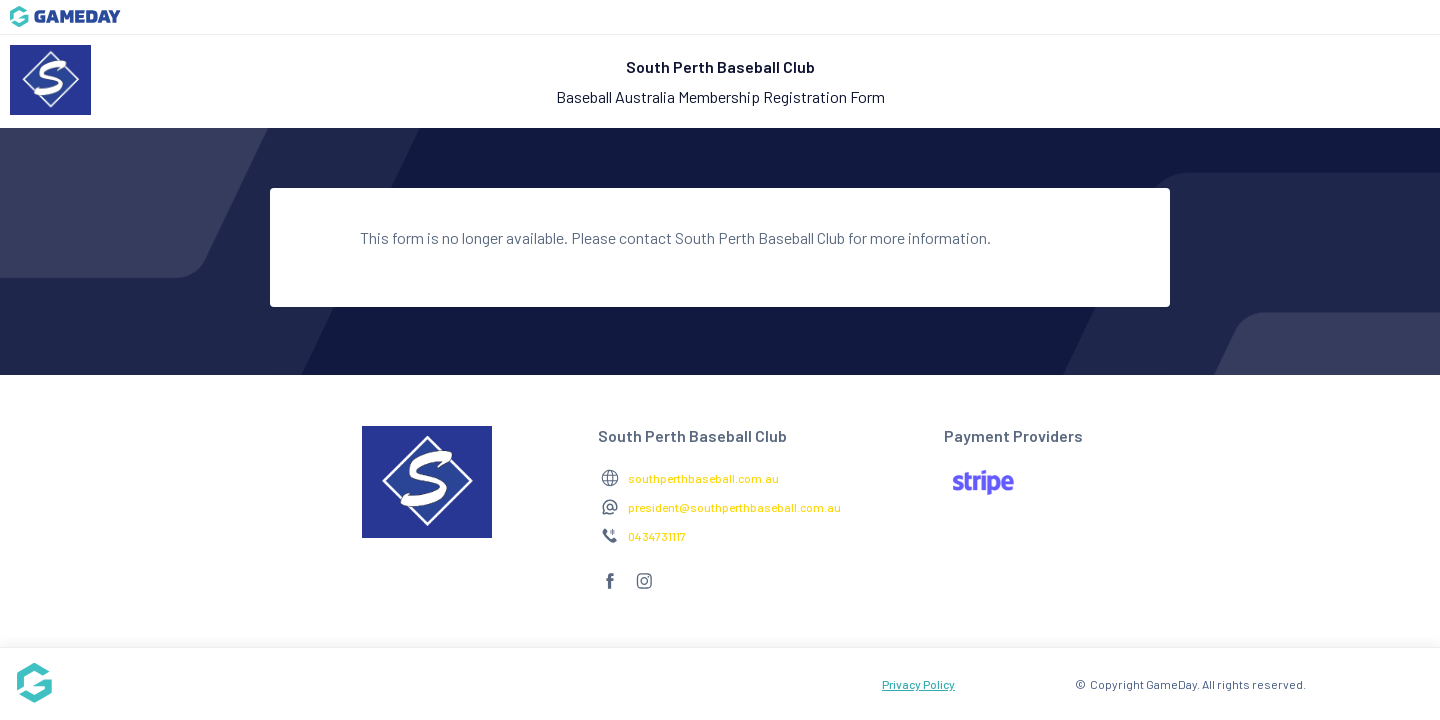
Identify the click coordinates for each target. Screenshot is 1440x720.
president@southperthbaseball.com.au (734, 507)
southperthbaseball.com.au (703, 478)
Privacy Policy (918, 684)
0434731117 (657, 536)
